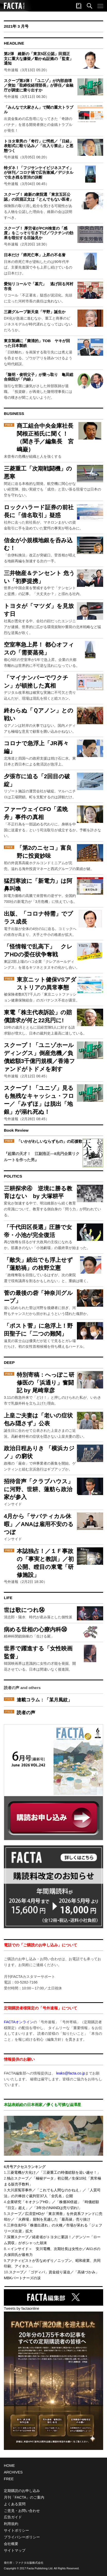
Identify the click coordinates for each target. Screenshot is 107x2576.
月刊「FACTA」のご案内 (24, 2497)
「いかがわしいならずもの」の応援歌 (49, 1141)
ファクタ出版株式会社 (29, 2562)
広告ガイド (13, 2517)
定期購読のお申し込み (22, 2491)
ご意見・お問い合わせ (22, 2511)
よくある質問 (14, 2504)
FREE (9, 2479)
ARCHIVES (13, 2472)
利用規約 (11, 2524)
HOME (9, 2465)
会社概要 (11, 2544)
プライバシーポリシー (22, 2537)
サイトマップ (14, 2550)
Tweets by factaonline (21, 2308)
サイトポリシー (16, 2530)
